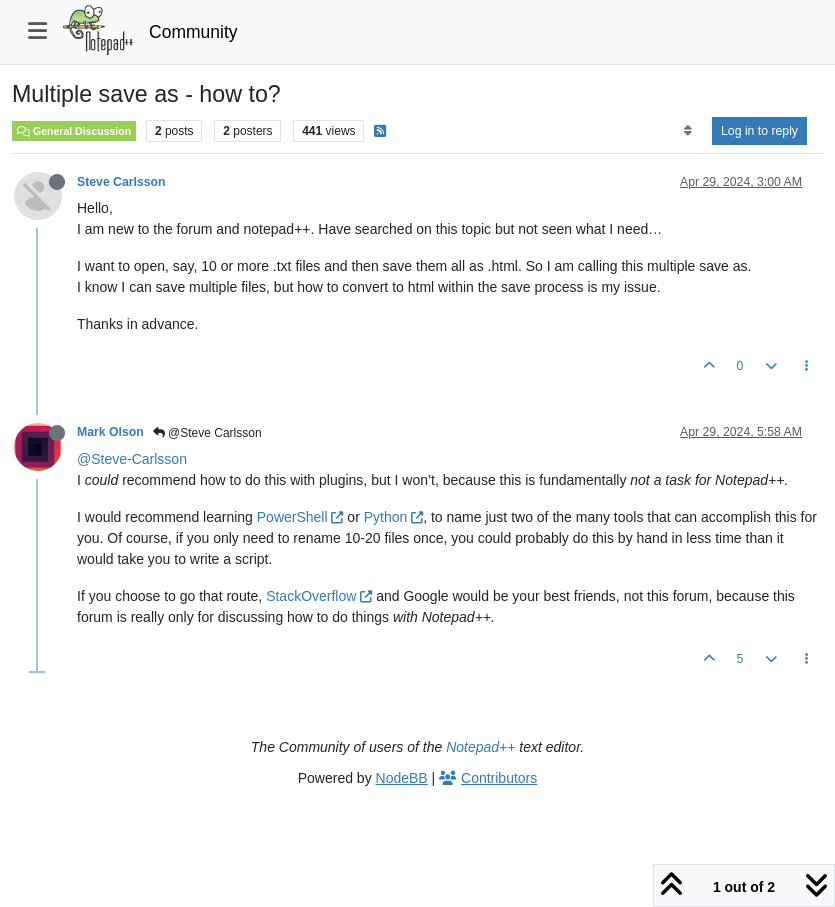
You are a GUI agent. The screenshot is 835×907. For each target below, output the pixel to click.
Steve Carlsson (121, 182)
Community (193, 32)
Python (393, 517)
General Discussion (74, 131)
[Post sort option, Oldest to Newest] (687, 131)
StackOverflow (319, 596)
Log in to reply (759, 131)
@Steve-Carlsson (132, 459)
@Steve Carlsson (207, 433)
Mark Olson (110, 432)
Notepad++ (480, 747)
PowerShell (300, 517)
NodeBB (402, 778)
